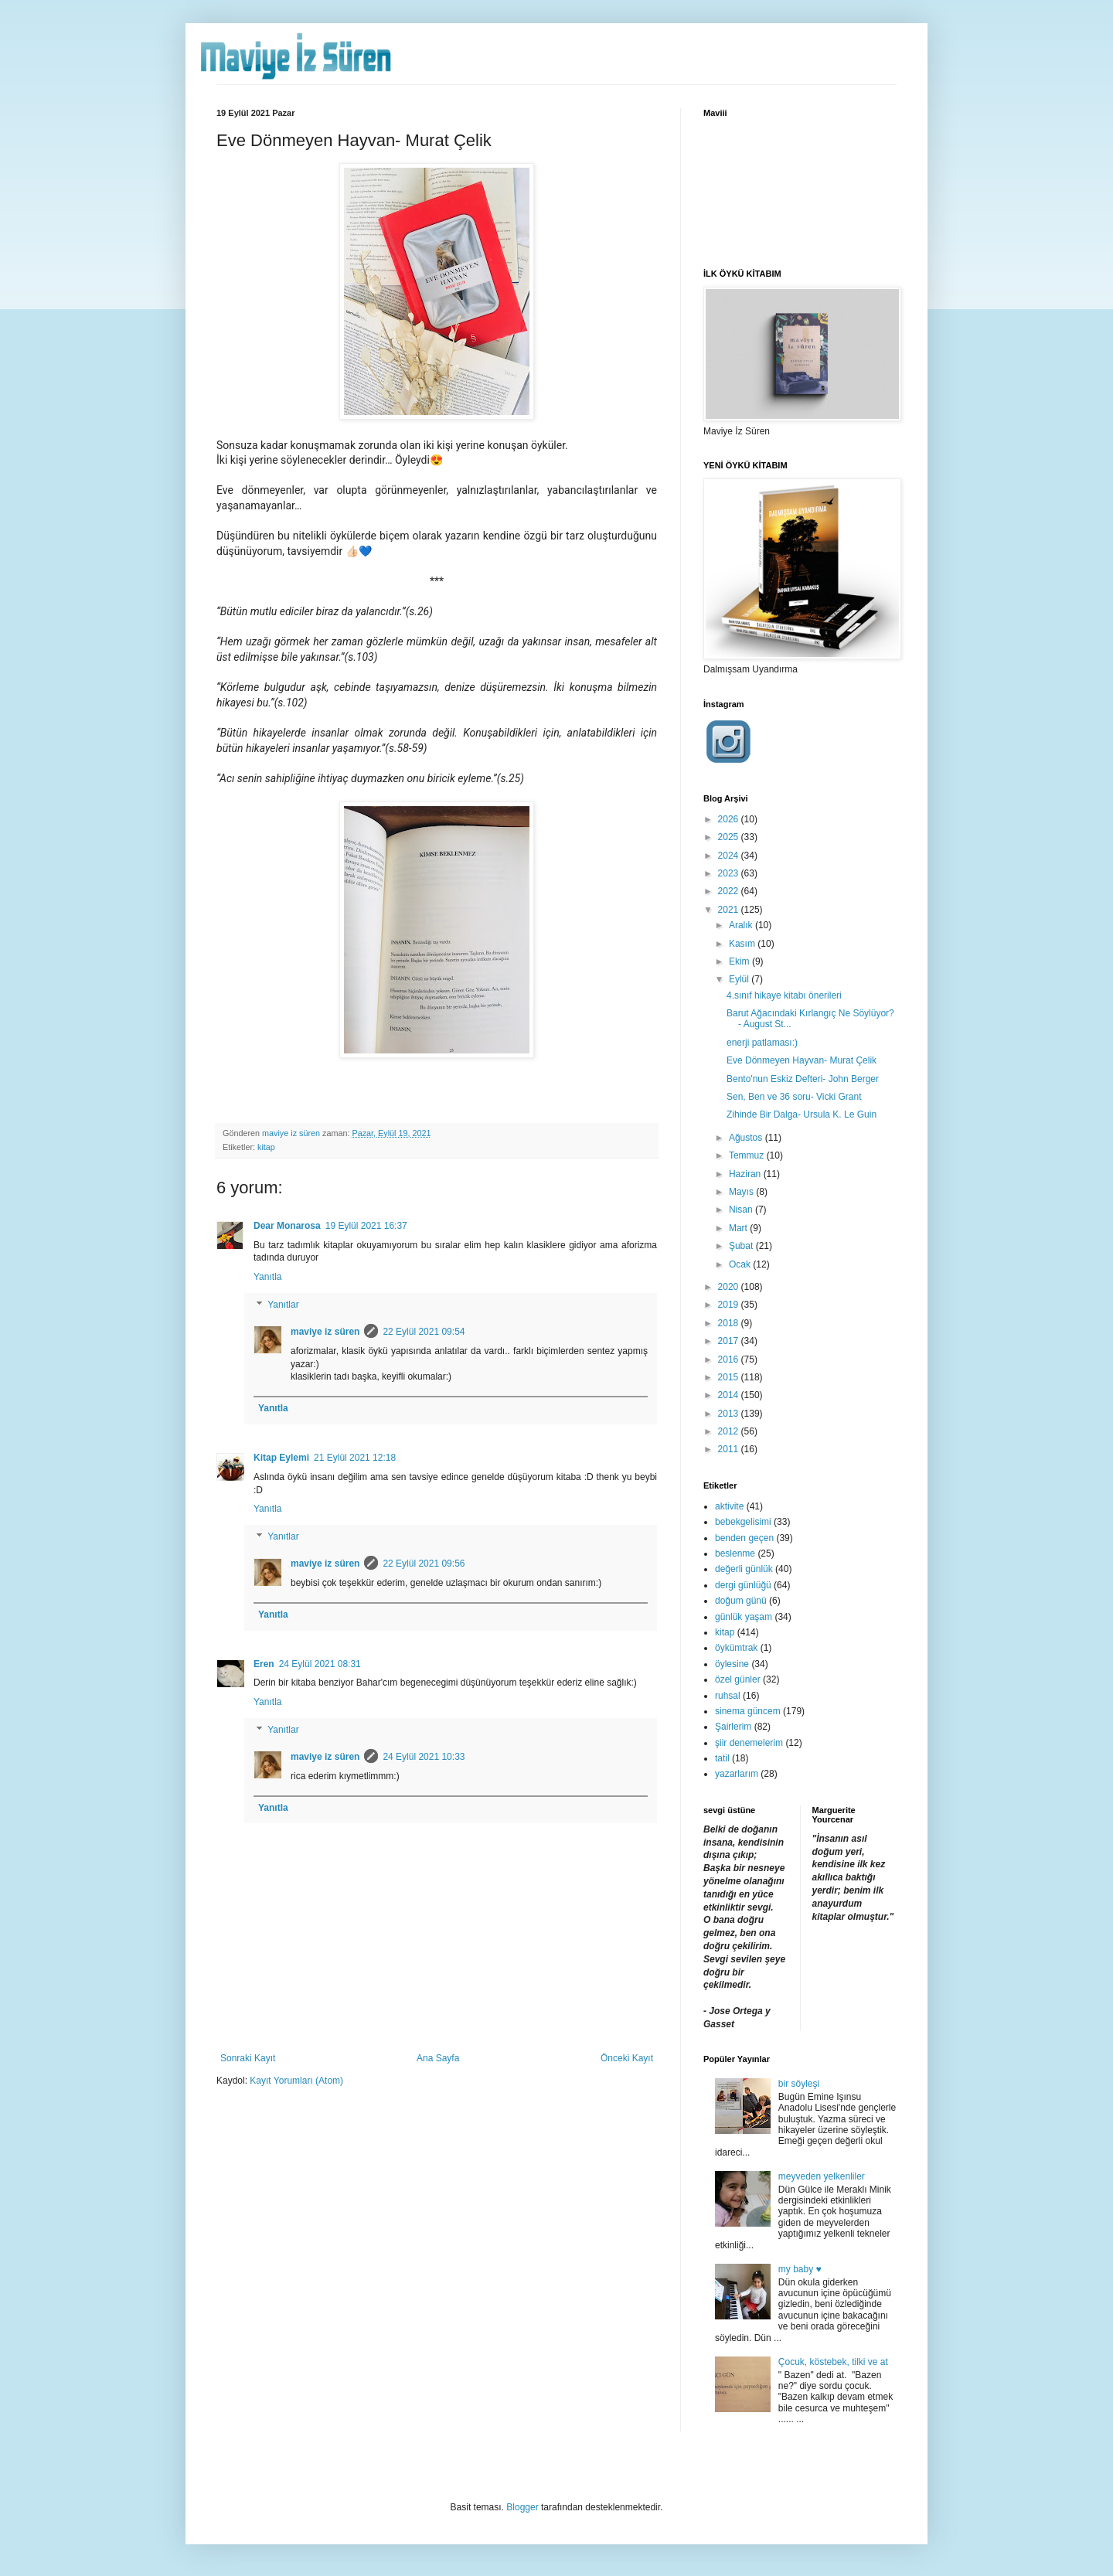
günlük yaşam (743, 1616)
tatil (722, 1758)
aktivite (729, 1506)
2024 (729, 855)
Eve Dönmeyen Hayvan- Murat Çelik (801, 1060)
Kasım (743, 943)
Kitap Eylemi (281, 1457)
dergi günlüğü (743, 1585)
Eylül (740, 979)
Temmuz (748, 1155)
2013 (729, 1413)
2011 (729, 1449)
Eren (264, 1664)
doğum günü (741, 1600)
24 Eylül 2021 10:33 (424, 1756)
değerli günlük (744, 1569)
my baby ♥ (800, 2269)
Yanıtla (267, 1276)
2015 (729, 1377)
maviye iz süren (325, 1331)
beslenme (735, 1553)
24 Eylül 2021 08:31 (320, 1664)
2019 (729, 1304)
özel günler (738, 1679)
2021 (729, 909)
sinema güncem (748, 1711)
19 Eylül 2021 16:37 (366, 1225)
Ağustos (747, 1137)
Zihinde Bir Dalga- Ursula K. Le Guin (801, 1114)
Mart (739, 1228)
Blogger (522, 2507)
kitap (266, 1147)
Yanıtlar (282, 1304)
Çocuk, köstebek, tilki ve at (833, 2362)
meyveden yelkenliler (821, 2176)
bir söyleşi (798, 2083)
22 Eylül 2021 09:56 (424, 1563)
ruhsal (727, 1695)
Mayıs (742, 1191)
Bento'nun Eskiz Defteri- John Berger (803, 1079)
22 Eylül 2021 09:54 (424, 1331)
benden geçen (744, 1538)
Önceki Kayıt (627, 2058)
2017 (729, 1341)
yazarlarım (736, 1773)
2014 (729, 1395)
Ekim (740, 961)
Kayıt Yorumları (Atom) (296, 2080)
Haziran (746, 1174)
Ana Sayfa (438, 2058)
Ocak (741, 1264)
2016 (729, 1359)
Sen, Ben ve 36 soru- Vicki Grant (794, 1096)
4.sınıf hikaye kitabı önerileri (784, 995)
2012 (729, 1431)
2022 (729, 891)
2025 (729, 837)
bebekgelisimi (743, 1521)
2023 (729, 873)
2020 (729, 1286)
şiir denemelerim (749, 1742)
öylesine (732, 1664)
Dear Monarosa (287, 1225)
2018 (729, 1323)
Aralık (742, 925)
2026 (729, 819)
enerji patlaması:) (762, 1042)
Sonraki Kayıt (247, 2058)
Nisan (742, 1209)
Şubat (742, 1245)
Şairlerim (733, 1726)
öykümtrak (736, 1647)
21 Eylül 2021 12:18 (355, 1457)
